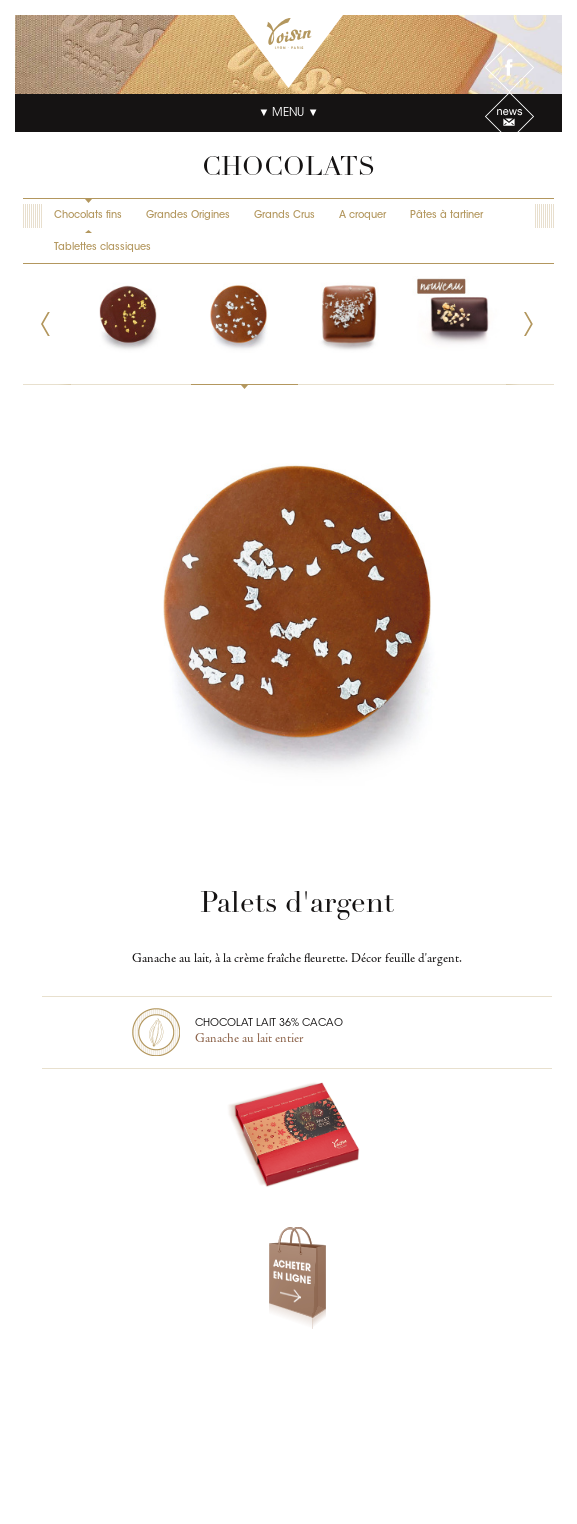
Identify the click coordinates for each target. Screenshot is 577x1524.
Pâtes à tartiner (446, 216)
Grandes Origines (188, 216)
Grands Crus (284, 216)
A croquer (362, 216)
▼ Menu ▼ (288, 113)
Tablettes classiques (102, 248)
